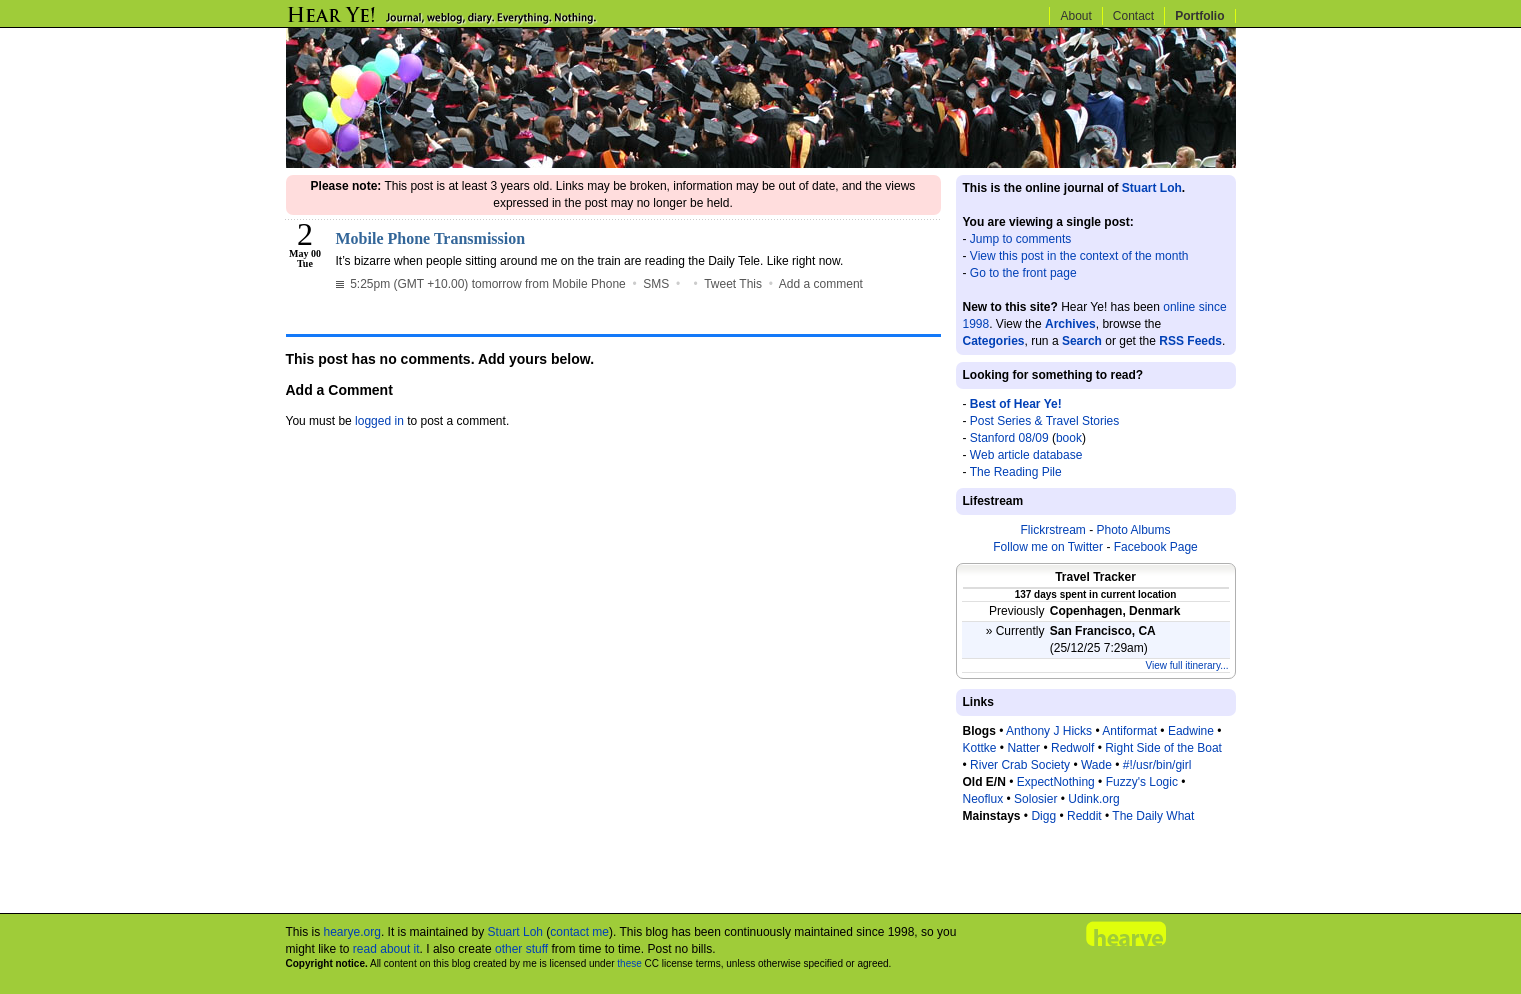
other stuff (521, 949)
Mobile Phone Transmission (431, 238)
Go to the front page (1023, 273)
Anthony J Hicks (1049, 731)
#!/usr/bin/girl (1157, 765)
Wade (1096, 765)
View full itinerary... (1187, 665)
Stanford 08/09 (1009, 438)
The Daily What (1153, 816)
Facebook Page (1156, 547)
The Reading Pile (1016, 472)
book (1069, 438)
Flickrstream (1052, 530)
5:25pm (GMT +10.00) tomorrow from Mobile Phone (481, 284)
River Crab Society (1020, 765)
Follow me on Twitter (1048, 547)
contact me (579, 932)
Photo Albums (1133, 530)
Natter (1023, 748)
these (629, 963)
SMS (656, 284)
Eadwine (1191, 731)
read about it (386, 949)
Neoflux (983, 799)
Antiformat (1129, 731)
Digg (1043, 816)
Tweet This (733, 284)
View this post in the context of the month (1079, 256)
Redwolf (1072, 748)
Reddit (1084, 816)
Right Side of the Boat (1163, 748)
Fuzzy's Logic (1142, 782)
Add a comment (821, 284)
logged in (379, 421)
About (1075, 16)
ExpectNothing (1056, 782)
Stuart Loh (1152, 188)
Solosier (1035, 799)
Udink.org (1093, 799)
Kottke (980, 748)
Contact (1133, 16)
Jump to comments (1020, 239)
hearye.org (352, 932)
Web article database (1026, 455)
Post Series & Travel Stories (1044, 421)
